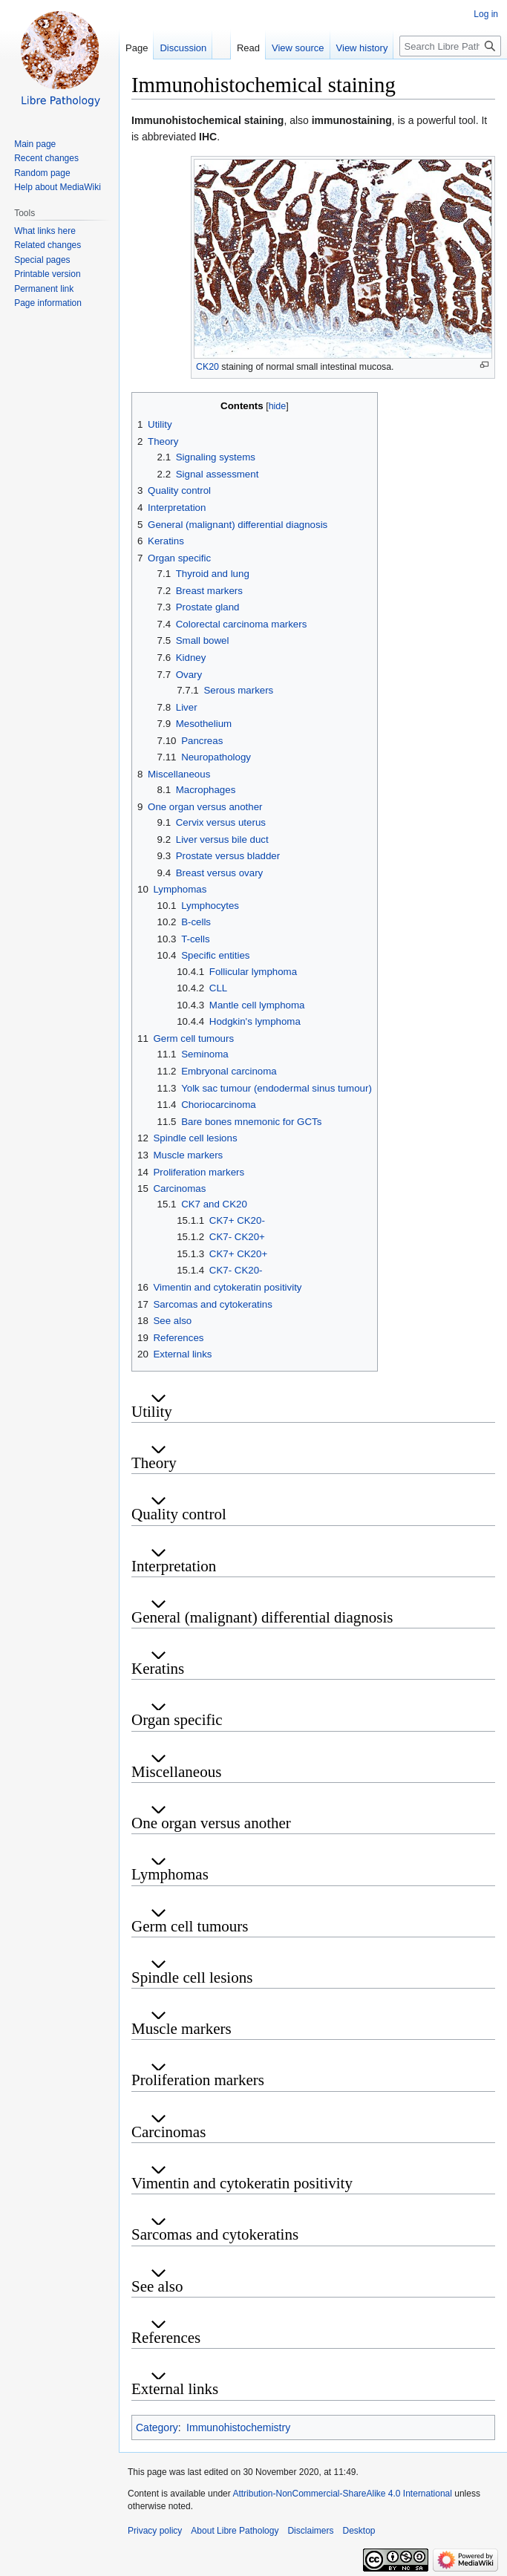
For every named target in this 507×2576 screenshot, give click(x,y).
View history (362, 47)
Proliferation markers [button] (197, 2080)
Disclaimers (310, 2531)
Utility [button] (151, 1412)
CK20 (207, 367)
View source (298, 47)
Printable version (47, 274)
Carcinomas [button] (168, 2132)
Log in (486, 14)
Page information (48, 303)
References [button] (165, 2338)
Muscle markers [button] (181, 2029)
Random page (42, 173)
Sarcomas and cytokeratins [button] (214, 2234)
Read (248, 47)
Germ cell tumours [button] (189, 1926)
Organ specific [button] (177, 1720)
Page (136, 47)
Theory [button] (154, 1463)
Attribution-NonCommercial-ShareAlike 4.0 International (341, 2493)
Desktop (358, 2531)
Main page (35, 144)
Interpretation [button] (173, 1566)
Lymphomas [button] (170, 1874)
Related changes (47, 245)
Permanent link (43, 289)
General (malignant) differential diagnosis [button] (262, 1617)
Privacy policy (155, 2531)
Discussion (183, 47)
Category (157, 2427)
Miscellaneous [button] (176, 1772)
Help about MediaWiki (57, 187)
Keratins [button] (157, 1668)
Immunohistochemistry (238, 2427)
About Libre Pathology (234, 2531)
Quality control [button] (178, 1514)
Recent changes (46, 158)
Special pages (42, 260)
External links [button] (174, 2389)
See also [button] (157, 2286)
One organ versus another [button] (211, 1823)
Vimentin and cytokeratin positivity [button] (242, 2183)
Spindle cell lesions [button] (191, 1977)
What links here (45, 231)
